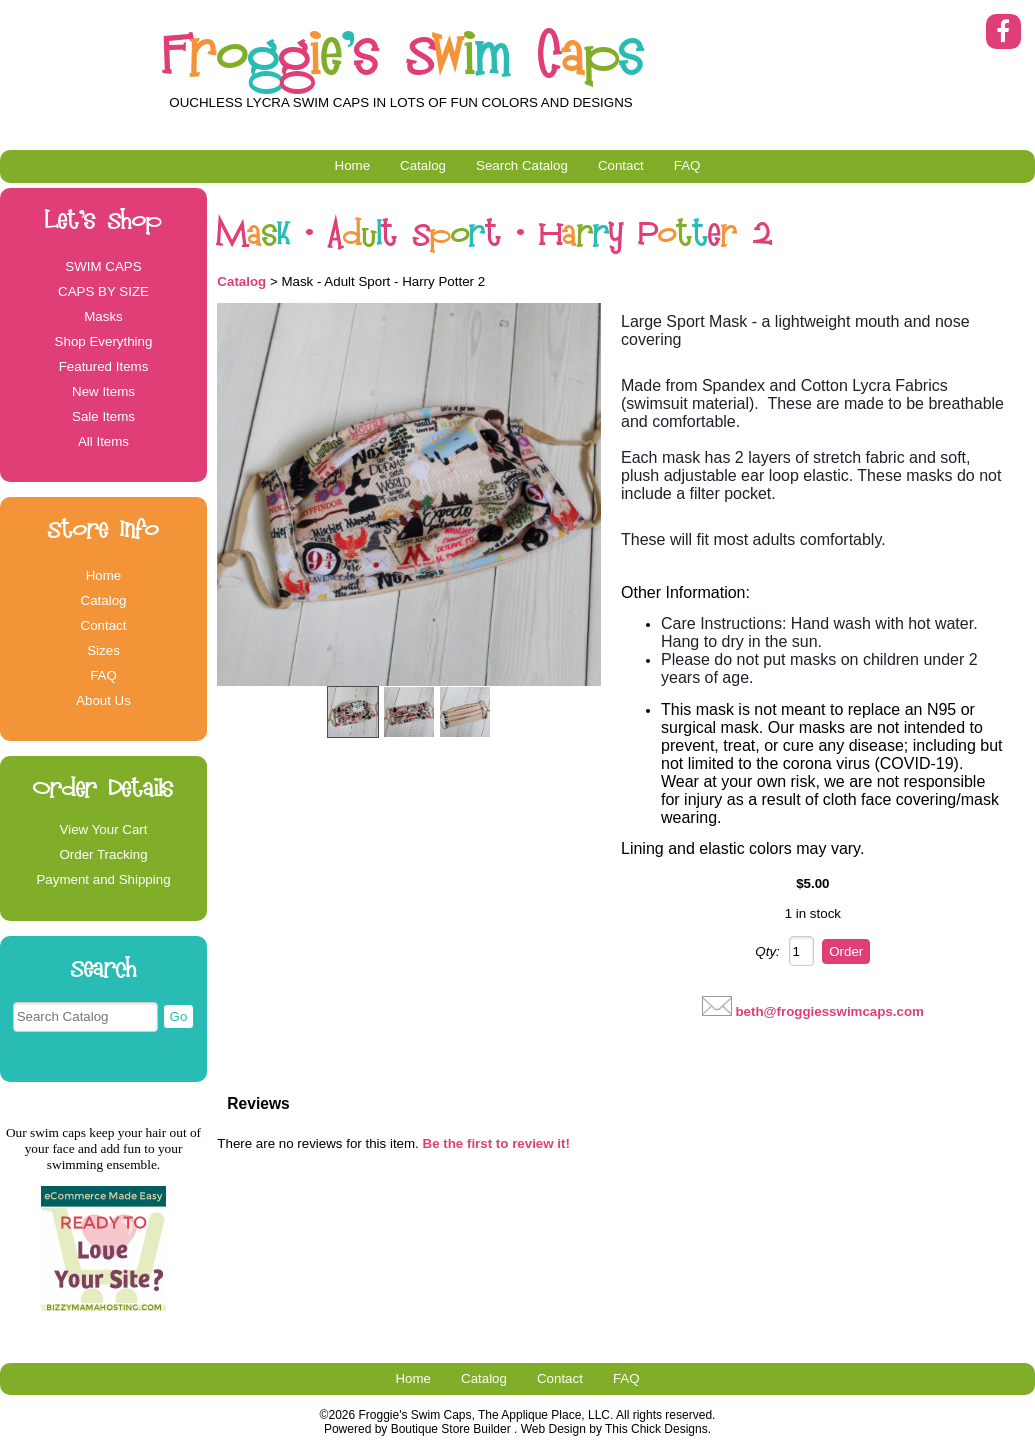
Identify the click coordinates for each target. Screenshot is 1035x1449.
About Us (103, 700)
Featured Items (104, 366)
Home (353, 165)
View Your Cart (104, 829)
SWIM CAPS (103, 266)
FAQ (687, 165)
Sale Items (103, 416)
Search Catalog (522, 165)
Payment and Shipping (103, 879)
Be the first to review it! (496, 1143)
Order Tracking (103, 854)
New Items (103, 391)
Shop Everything (104, 341)
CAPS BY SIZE (103, 291)
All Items (103, 441)
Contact (621, 165)
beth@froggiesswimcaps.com (829, 1011)
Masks (103, 316)
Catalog (423, 165)
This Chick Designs (656, 1429)
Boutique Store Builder (451, 1429)
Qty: (767, 951)
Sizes (103, 650)
